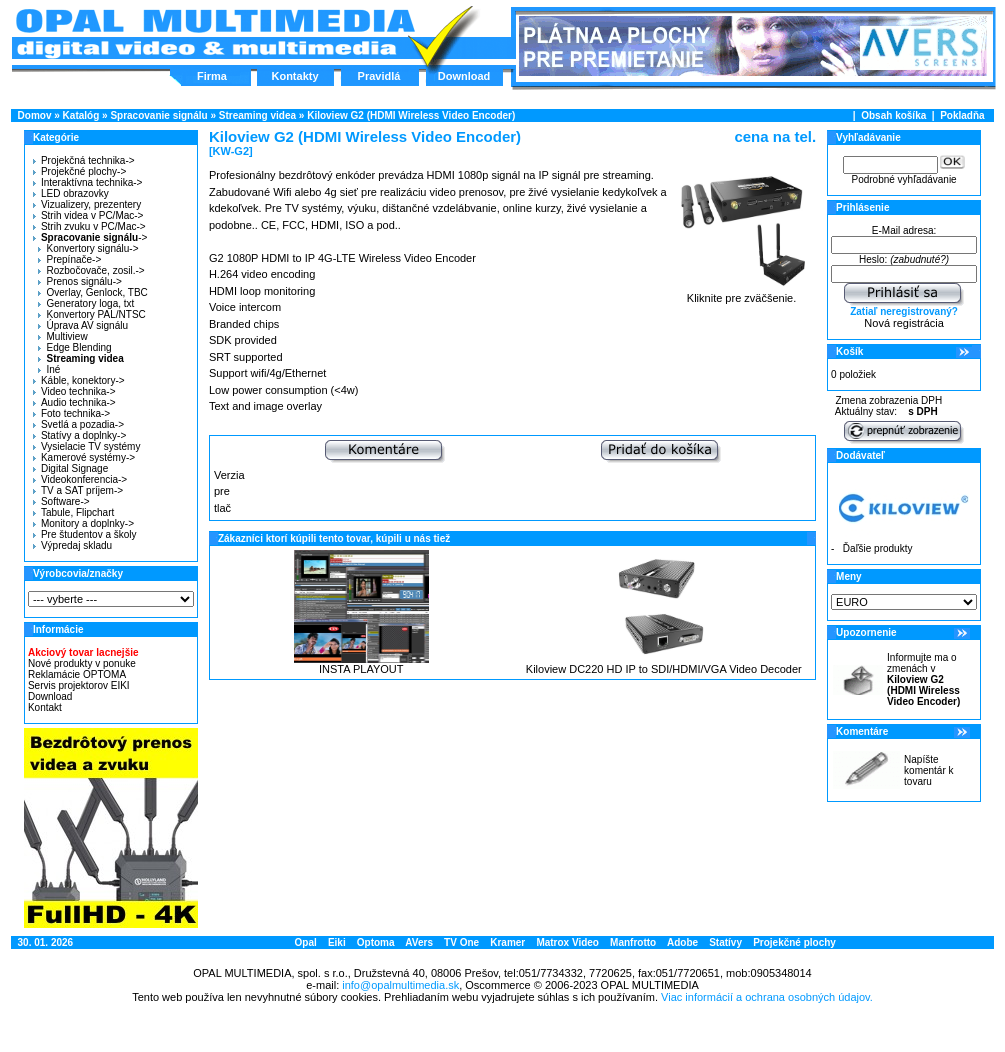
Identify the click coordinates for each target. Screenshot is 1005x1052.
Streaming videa (257, 115)
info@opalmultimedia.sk (400, 985)
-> (87, 237)
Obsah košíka (893, 115)
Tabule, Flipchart (73, 512)
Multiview (62, 336)
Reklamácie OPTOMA (77, 674)
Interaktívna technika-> (87, 182)
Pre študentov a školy (85, 534)
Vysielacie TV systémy (86, 446)
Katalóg (81, 115)
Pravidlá (379, 76)
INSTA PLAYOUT (361, 669)
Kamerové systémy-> (84, 457)
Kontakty (294, 76)
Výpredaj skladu (72, 545)
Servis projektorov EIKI (79, 685)
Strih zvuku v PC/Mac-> (89, 226)
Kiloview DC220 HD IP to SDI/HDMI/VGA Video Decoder (664, 669)
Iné (49, 369)
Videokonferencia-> (80, 479)
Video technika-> (74, 391)
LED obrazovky (71, 193)
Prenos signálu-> (79, 281)
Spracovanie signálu (158, 115)
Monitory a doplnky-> (83, 523)
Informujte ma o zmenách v (923, 679)
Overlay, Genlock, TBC (92, 292)
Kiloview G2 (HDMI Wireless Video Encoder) (411, 115)
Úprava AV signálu (83, 325)
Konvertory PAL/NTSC (91, 314)
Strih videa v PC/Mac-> (88, 215)
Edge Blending (74, 347)
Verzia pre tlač (229, 491)
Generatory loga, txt (86, 303)
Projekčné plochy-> (79, 171)
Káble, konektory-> (79, 380)
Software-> (61, 501)
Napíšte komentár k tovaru (928, 770)
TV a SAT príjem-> (78, 490)
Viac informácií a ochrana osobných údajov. (767, 997)
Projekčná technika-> (84, 160)
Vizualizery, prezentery (87, 204)
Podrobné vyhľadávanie (903, 179)
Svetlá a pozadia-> (78, 424)
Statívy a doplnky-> (79, 435)
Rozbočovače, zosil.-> (91, 270)
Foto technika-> (71, 413)
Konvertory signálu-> (88, 248)
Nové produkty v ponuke (82, 663)
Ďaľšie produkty (878, 548)
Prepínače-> (69, 259)
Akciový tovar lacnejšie (83, 652)
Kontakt (45, 707)
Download (464, 76)
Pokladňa (962, 115)
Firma (212, 76)
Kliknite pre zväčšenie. (741, 293)
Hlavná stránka (214, 34)
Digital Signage (70, 468)
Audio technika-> (74, 402)
